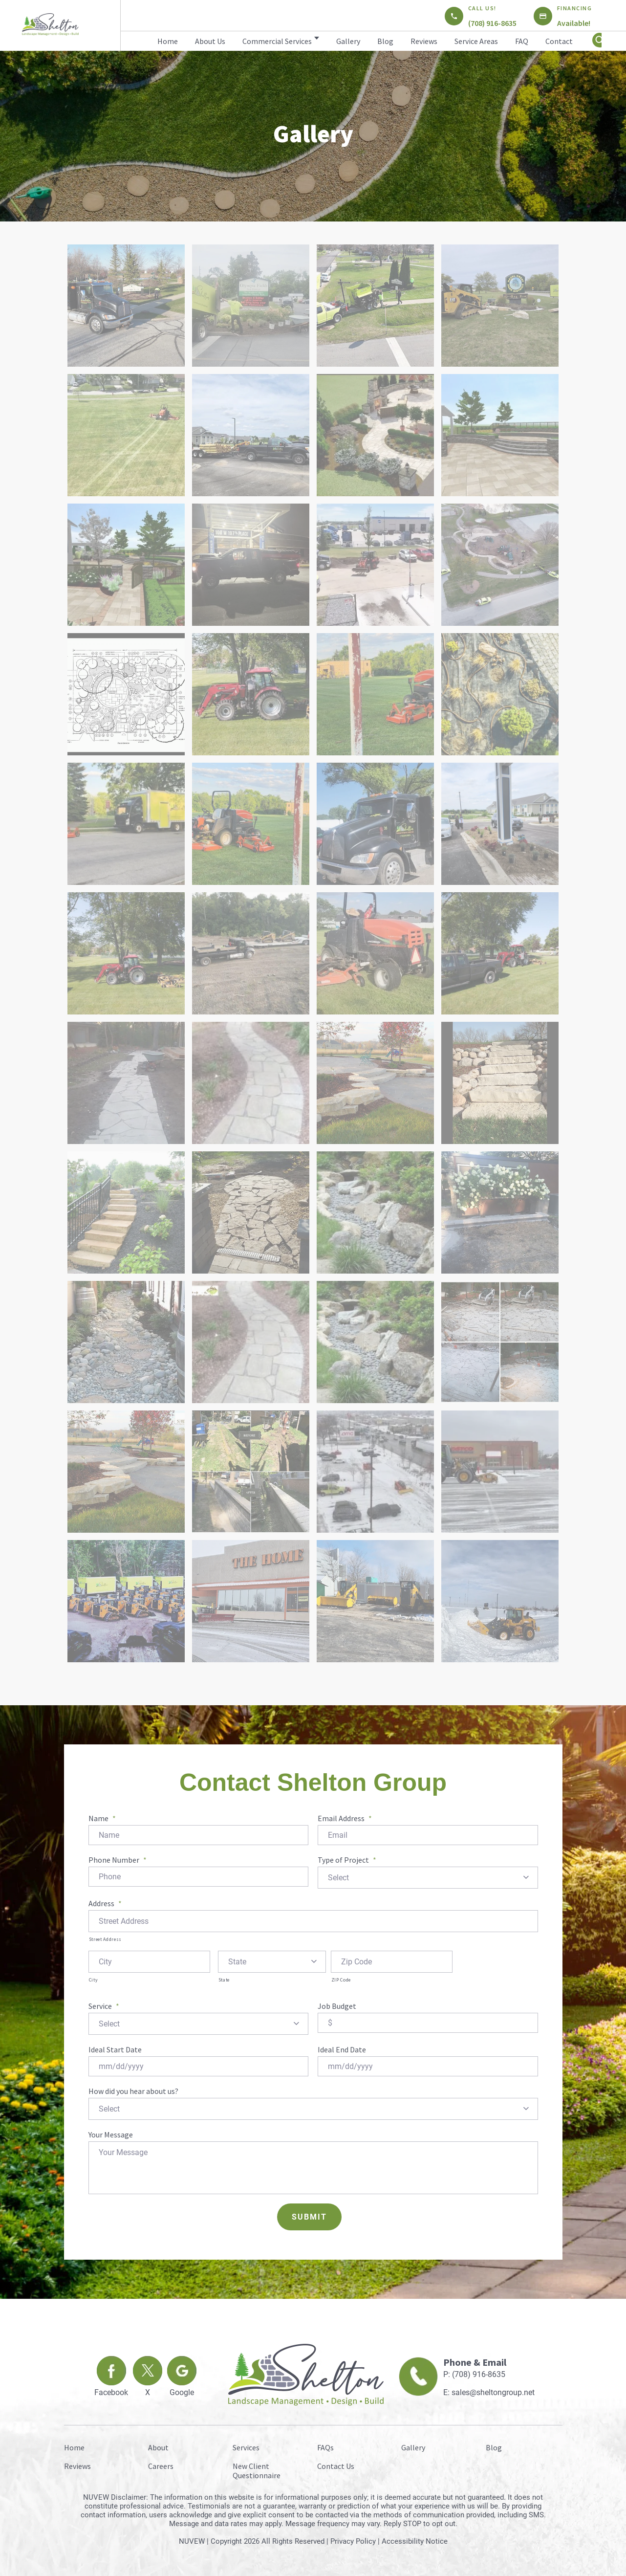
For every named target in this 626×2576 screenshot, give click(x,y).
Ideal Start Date (115, 2047)
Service (103, 2005)
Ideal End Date (342, 2047)
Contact (559, 41)
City (93, 1979)
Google (182, 2389)
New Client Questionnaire (257, 2467)
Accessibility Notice (415, 2538)
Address (105, 1902)
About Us (210, 41)
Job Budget (337, 2005)
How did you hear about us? (133, 2089)
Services (246, 2444)
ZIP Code (341, 1979)
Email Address (345, 1818)
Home (167, 41)
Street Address (105, 1938)
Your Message (110, 2131)
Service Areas (476, 41)
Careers (160, 2463)
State (224, 1979)
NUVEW (192, 2538)
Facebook (111, 2389)
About (158, 2444)
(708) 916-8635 (492, 23)
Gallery (348, 41)
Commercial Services (277, 41)
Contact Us (335, 2463)
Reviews (423, 41)
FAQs (325, 2444)
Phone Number (117, 1860)
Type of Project (347, 1860)
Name (102, 1818)
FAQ (521, 41)
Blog (385, 41)
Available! (573, 23)
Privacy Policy (353, 2538)
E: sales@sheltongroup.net (489, 2389)
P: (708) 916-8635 (474, 2371)
